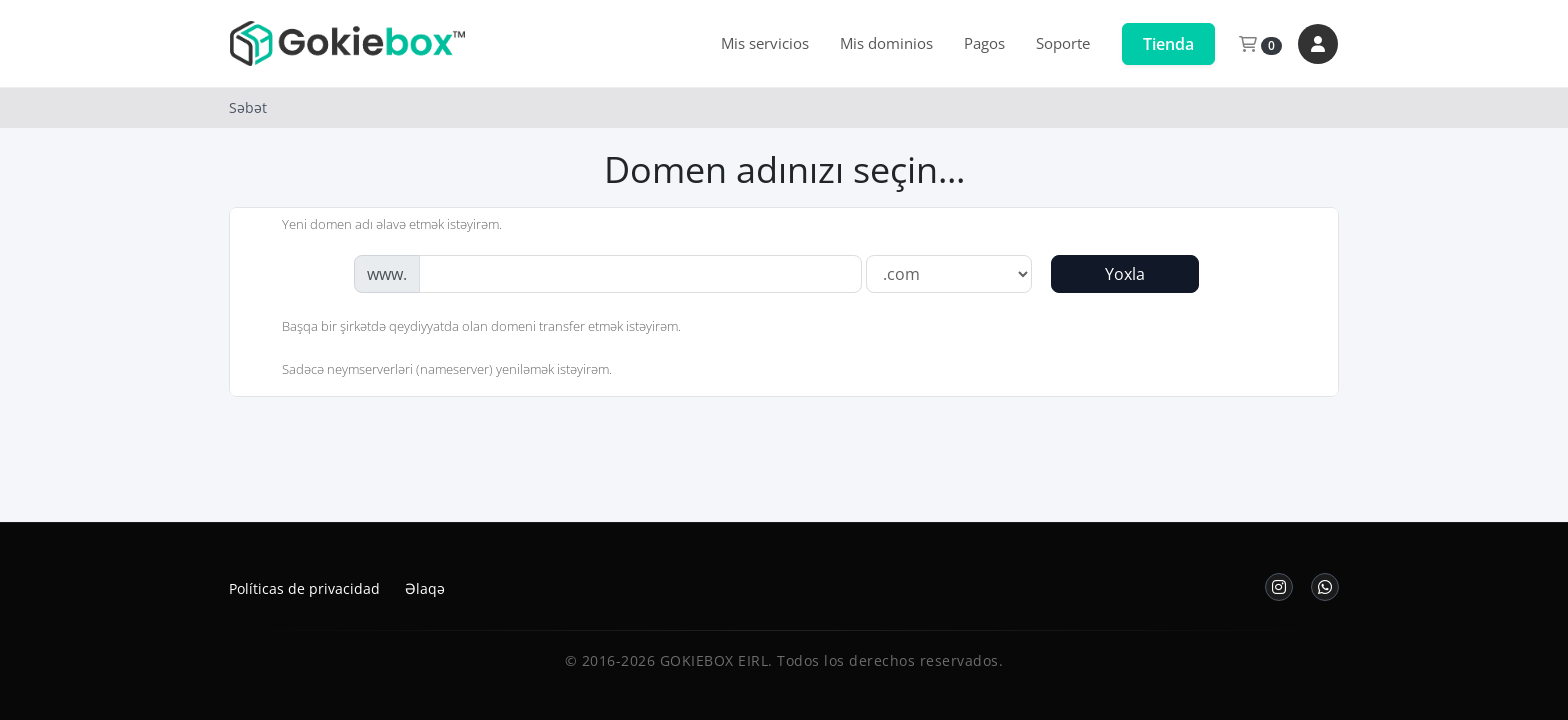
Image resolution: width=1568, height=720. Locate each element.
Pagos (984, 43)
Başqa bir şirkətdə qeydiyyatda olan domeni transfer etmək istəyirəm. (465, 328)
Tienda (1168, 44)
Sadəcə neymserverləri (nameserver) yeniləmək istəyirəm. (431, 371)
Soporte (1063, 43)
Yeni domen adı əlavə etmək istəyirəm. (376, 226)
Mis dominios (886, 43)
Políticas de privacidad (304, 588)
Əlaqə (425, 588)
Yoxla (1125, 274)
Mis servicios (765, 43)
